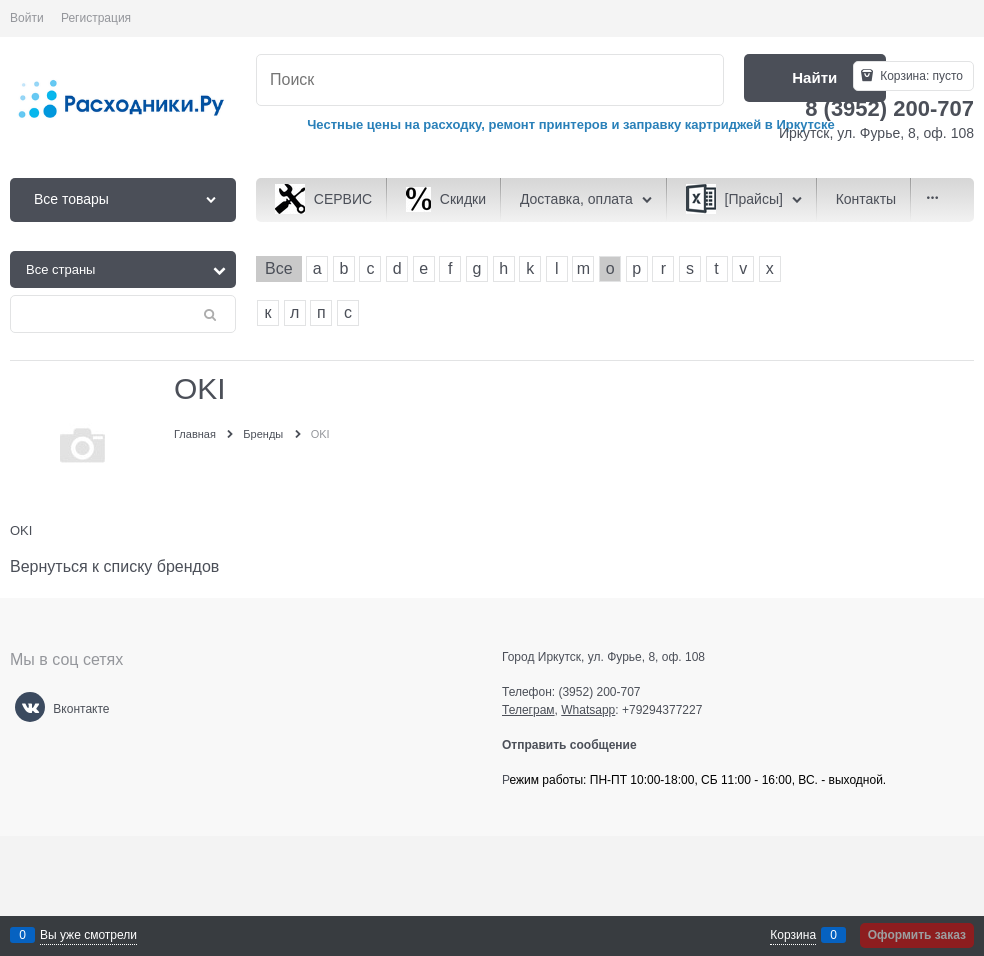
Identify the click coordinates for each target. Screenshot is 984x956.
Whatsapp (588, 710)
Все (279, 268)
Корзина (793, 935)
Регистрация (96, 18)
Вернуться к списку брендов (114, 566)
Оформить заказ (917, 935)
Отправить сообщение (577, 745)
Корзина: (920, 76)
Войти (27, 18)
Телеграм (528, 710)
